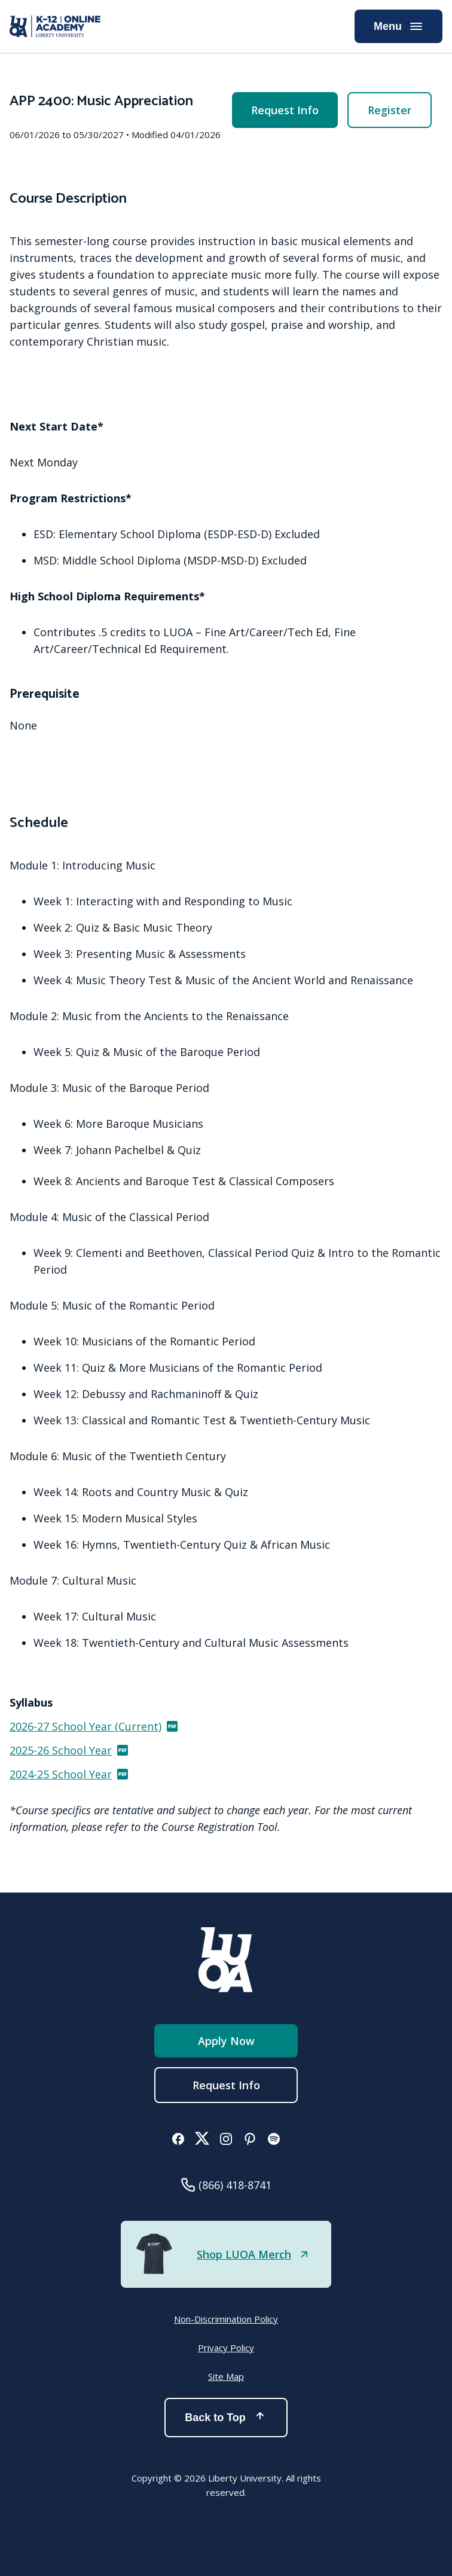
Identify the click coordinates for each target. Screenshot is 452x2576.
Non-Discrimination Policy (226, 2319)
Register (389, 110)
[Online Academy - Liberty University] (55, 26)
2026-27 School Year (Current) (94, 1726)
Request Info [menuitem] (285, 110)
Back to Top (226, 2418)
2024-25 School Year (70, 1774)
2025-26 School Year (70, 1750)
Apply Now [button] (226, 2041)
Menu (398, 26)
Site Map (226, 2376)
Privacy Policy (226, 2348)
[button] (178, 2140)
